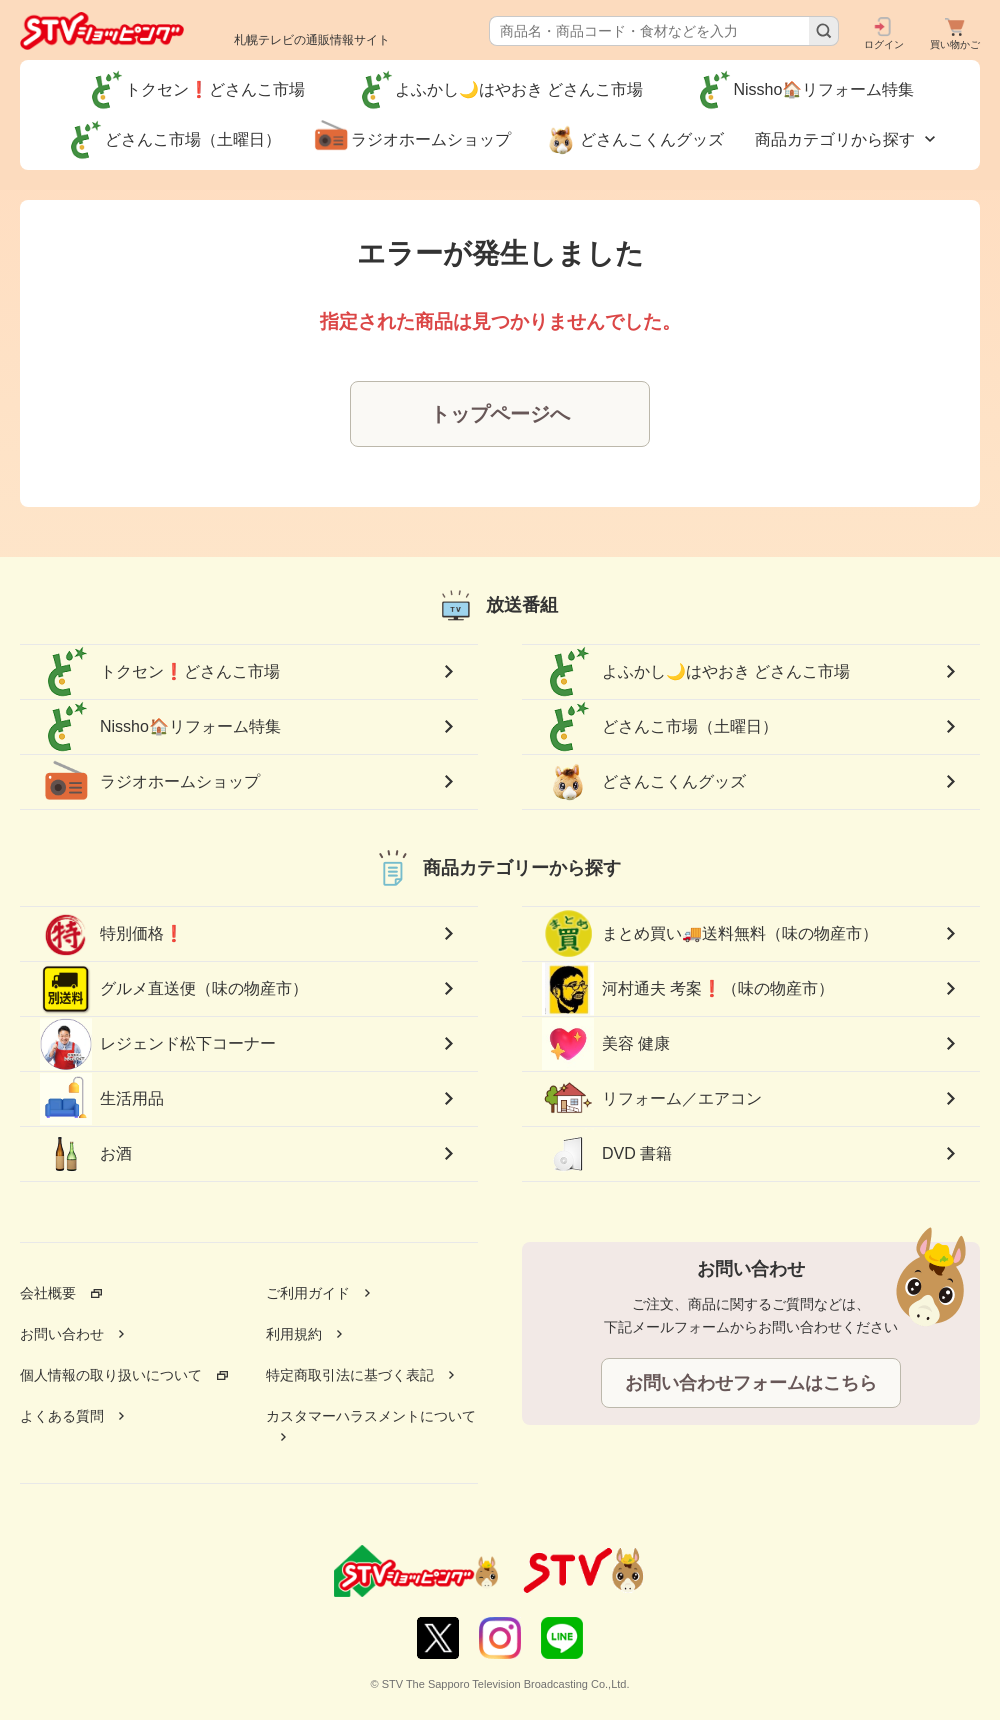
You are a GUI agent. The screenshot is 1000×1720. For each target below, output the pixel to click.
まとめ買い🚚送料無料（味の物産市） (710, 934)
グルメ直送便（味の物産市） (174, 989)
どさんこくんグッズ (644, 782)
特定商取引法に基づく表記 (350, 1375)
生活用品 (102, 1099)
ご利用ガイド (308, 1293)
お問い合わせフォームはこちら (751, 1383)
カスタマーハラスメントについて (371, 1416)
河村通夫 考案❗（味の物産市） (688, 989)
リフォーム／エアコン (652, 1099)
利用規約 (294, 1334)
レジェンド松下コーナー (158, 1043)
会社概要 (48, 1293)
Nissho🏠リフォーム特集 (160, 727)
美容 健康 (606, 1044)
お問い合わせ (62, 1334)
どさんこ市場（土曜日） (660, 727)
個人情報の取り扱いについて (111, 1375)
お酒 (86, 1154)
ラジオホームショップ (150, 782)
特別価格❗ (112, 934)
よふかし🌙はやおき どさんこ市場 (696, 672)
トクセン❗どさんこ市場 (160, 672)
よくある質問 (62, 1416)
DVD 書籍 (607, 1154)
